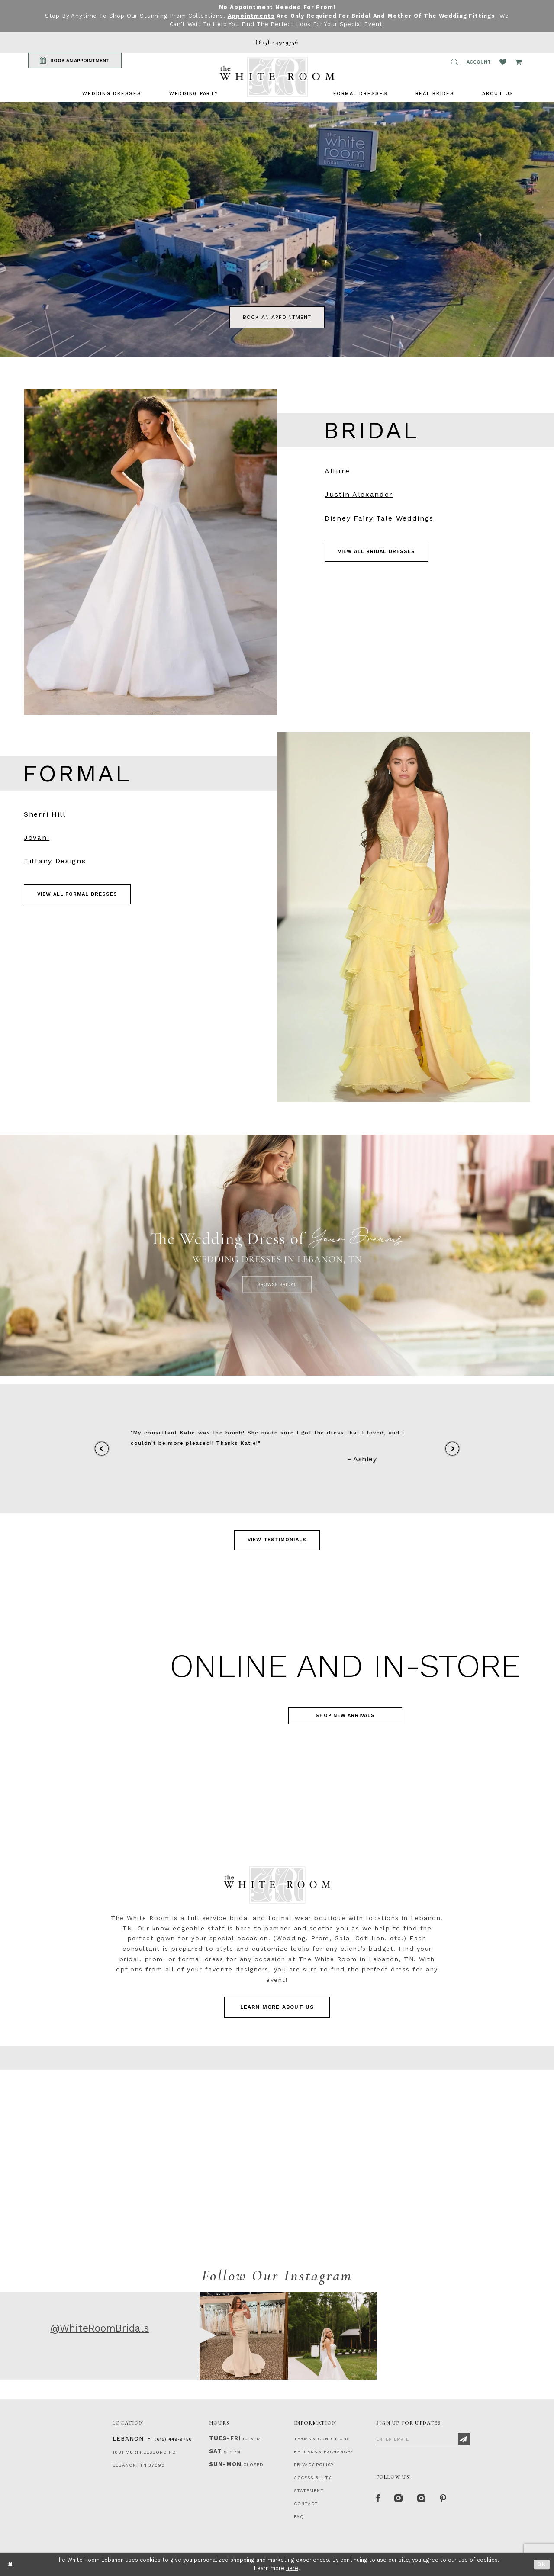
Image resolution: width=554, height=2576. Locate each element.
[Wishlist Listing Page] (503, 62)
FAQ (299, 2516)
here (292, 2568)
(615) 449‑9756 (173, 2439)
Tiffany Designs (55, 861)
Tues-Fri (225, 2438)
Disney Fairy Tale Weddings (379, 518)
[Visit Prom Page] (403, 917)
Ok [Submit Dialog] (541, 2564)
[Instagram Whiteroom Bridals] (422, 2498)
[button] (454, 62)
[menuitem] (111, 94)
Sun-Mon (225, 2464)
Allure (337, 471)
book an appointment (277, 317)
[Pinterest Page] (443, 2498)
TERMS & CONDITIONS (322, 2438)
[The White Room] (277, 76)
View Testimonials (277, 1540)
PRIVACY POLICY (314, 2464)
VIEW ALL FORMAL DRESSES (77, 894)
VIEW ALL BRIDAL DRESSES (376, 551)
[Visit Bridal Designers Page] (150, 552)
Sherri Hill (45, 814)
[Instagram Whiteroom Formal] (399, 2498)
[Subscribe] (464, 2439)
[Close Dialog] (10, 2564)
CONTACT (306, 2503)
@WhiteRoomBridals (99, 2328)
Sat (215, 2451)
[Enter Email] (423, 2438)
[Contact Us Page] (277, 2159)
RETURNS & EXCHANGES (324, 2451)
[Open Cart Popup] (518, 62)
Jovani (36, 837)
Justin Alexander (359, 494)
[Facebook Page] (378, 2498)
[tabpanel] (277, 229)
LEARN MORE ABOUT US (277, 2007)
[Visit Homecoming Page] (277, 1686)
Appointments (251, 16)
